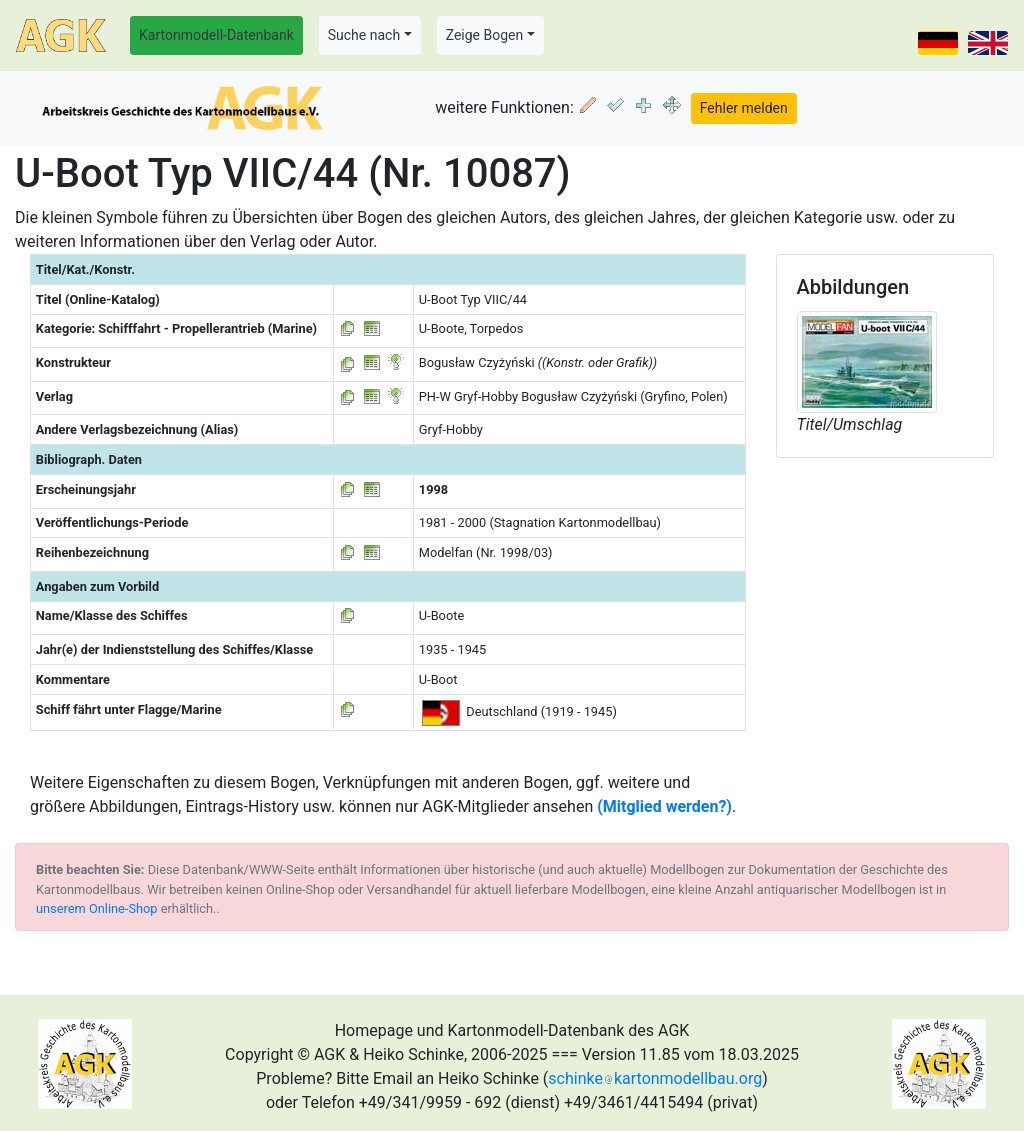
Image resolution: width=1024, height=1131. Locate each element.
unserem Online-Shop (97, 908)
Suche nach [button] (364, 35)
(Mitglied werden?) (664, 806)
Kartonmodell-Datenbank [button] (216, 35)
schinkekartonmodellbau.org (655, 1078)
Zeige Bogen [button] (485, 35)
